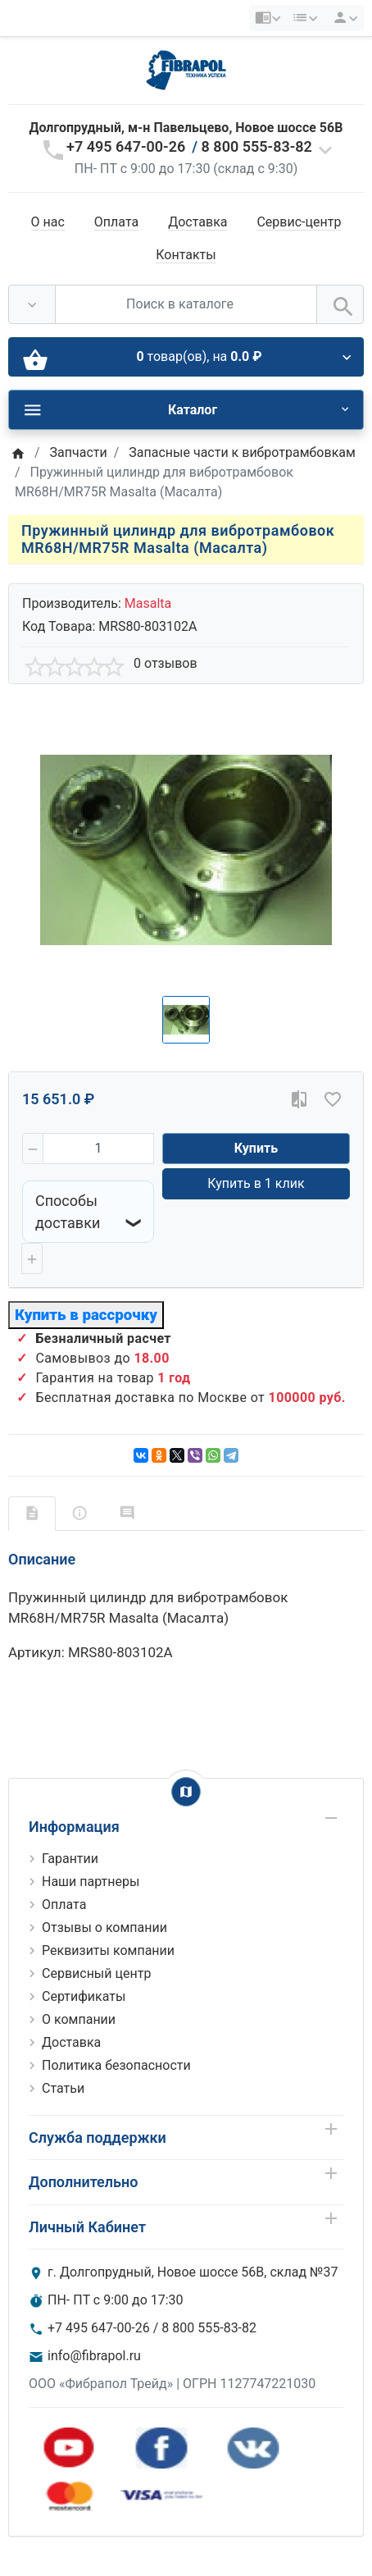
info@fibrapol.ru (94, 2356)
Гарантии (70, 1858)
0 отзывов (165, 663)
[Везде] (32, 304)
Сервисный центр (96, 1973)
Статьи (63, 2088)
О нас (48, 222)
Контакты (185, 255)
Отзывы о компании (104, 1927)
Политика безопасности (116, 2065)
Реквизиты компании (108, 1950)
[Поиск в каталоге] (186, 304)
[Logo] (186, 69)
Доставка (197, 222)
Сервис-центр (298, 222)
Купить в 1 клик (255, 1183)
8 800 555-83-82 (257, 146)
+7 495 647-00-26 (125, 146)
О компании (79, 2019)
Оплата (116, 222)
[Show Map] (186, 1791)
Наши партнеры (90, 1881)
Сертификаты (83, 1996)
